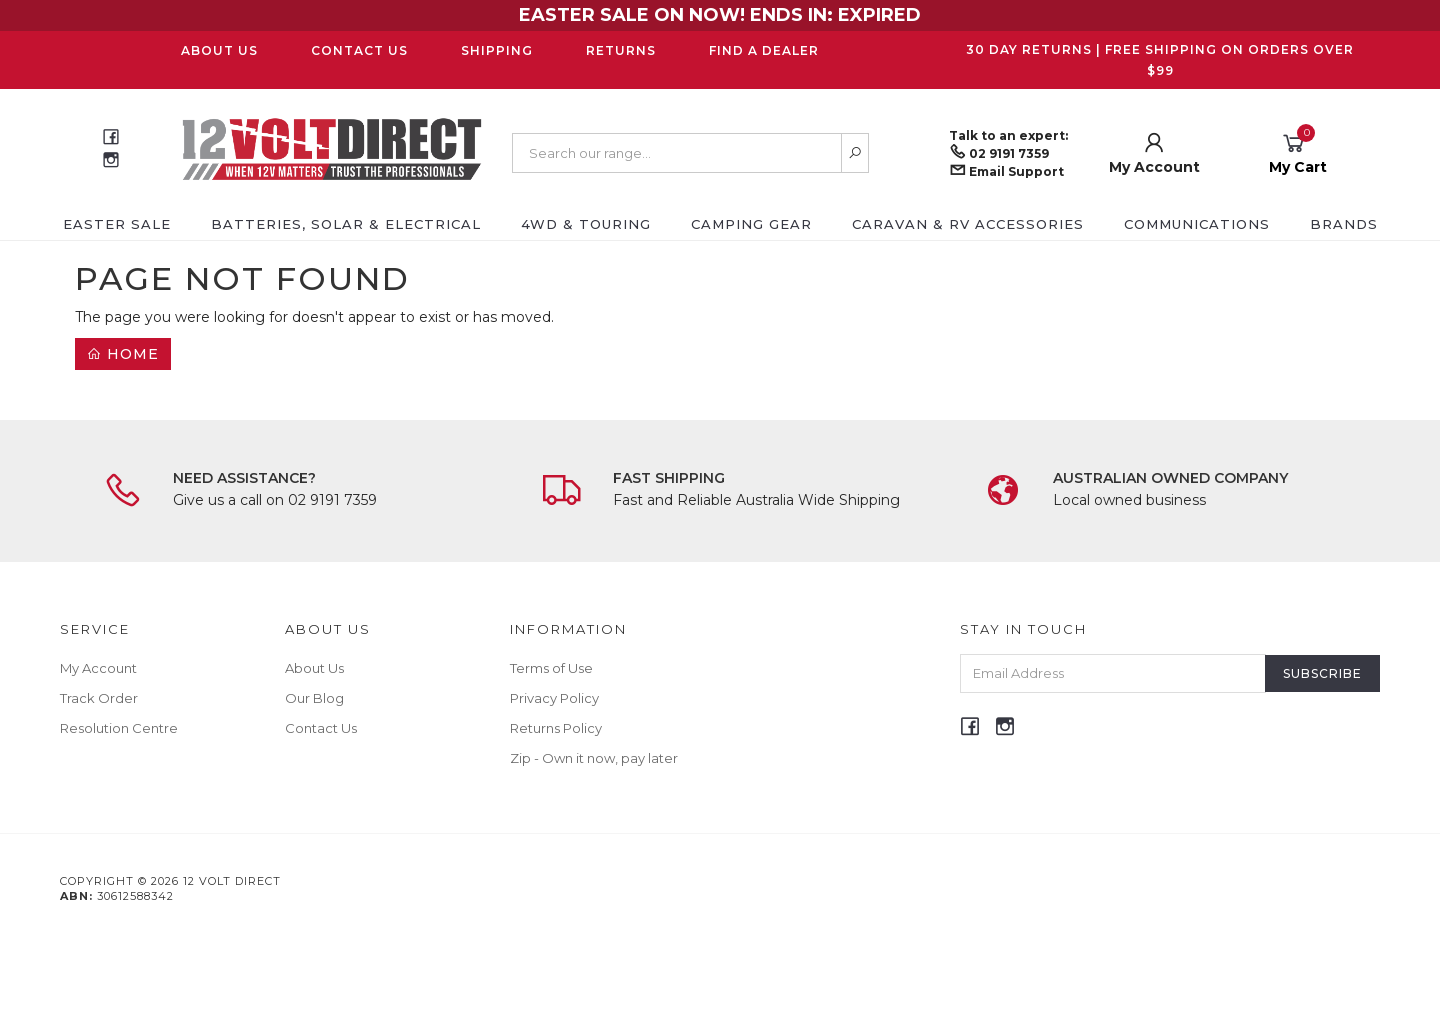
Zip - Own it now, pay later (594, 758)
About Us (219, 50)
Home (123, 354)
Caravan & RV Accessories (968, 224)
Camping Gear (751, 224)
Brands (1344, 224)
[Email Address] (1113, 673)
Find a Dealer (764, 50)
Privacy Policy (554, 698)
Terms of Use (551, 668)
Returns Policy (556, 728)
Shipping (497, 50)
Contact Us (359, 50)
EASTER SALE (117, 224)
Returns (621, 50)
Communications (1197, 224)
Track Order (99, 698)
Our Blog (314, 698)
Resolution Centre (119, 728)
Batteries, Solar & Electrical (346, 224)
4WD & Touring (586, 224)
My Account (98, 668)
